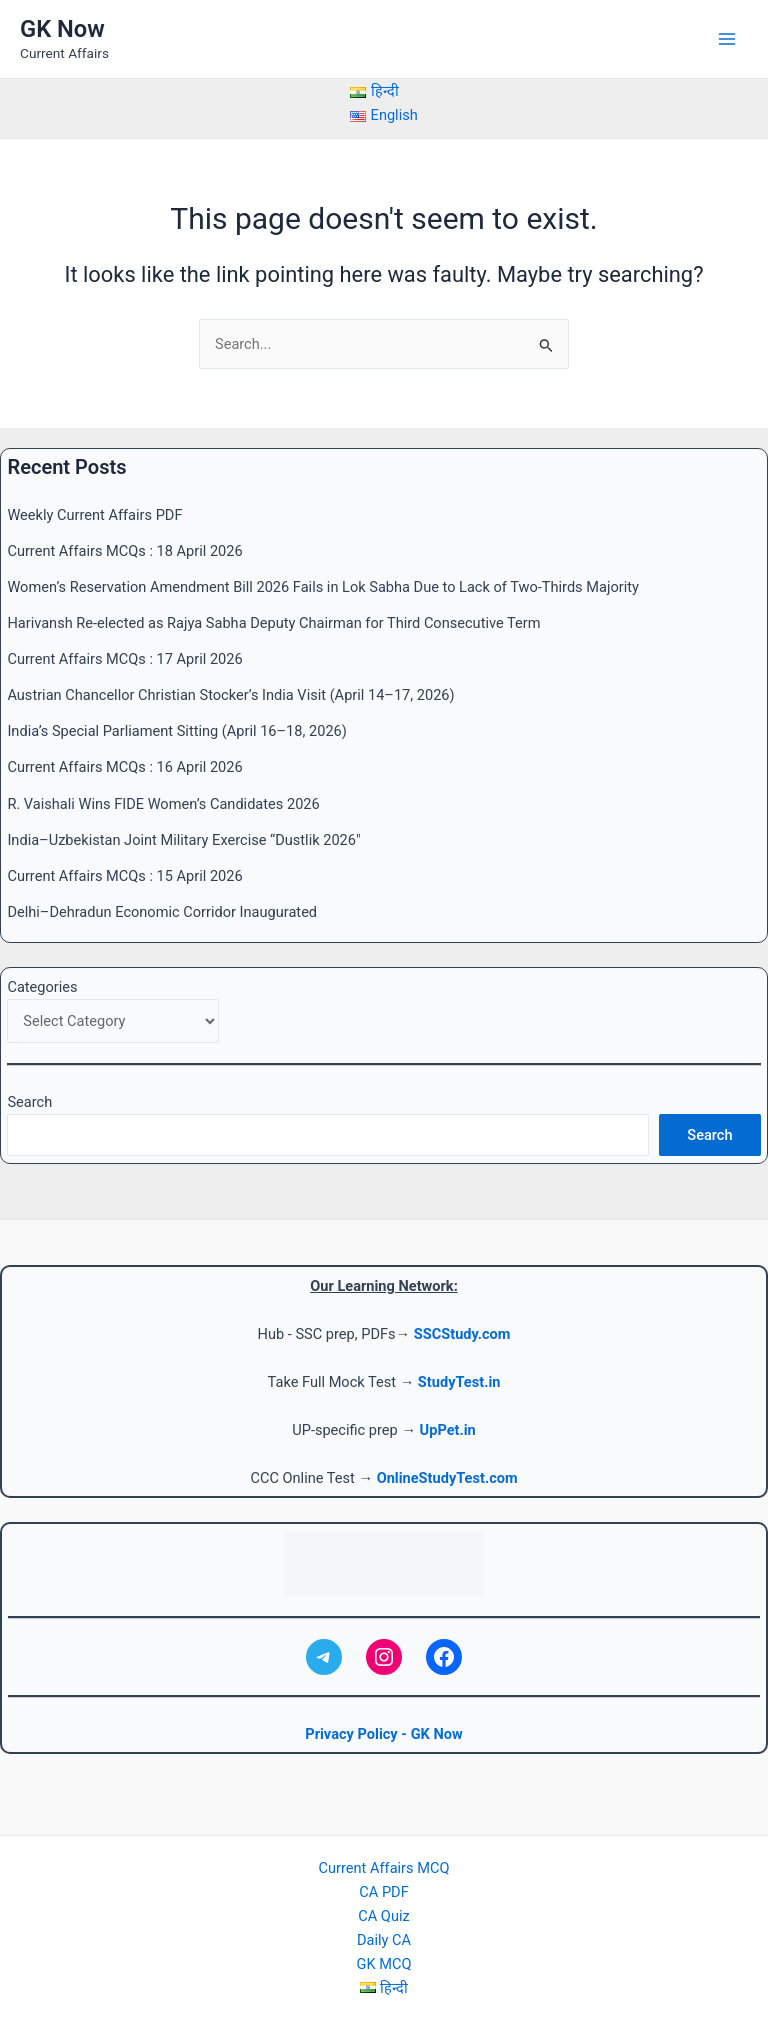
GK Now (62, 29)
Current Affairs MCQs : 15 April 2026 (124, 876)
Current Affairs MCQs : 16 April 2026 (124, 767)
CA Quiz (383, 1916)
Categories (42, 987)
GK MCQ (384, 1964)
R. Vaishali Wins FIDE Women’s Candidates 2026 (163, 804)
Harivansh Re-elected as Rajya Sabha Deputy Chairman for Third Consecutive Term (273, 623)
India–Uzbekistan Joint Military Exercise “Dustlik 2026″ (183, 840)
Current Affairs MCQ (384, 1868)
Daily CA (384, 1940)
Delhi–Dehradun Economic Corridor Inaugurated (162, 912)
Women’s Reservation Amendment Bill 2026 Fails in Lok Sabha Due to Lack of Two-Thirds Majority (322, 587)
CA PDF (383, 1892)
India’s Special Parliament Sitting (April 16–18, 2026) (176, 731)
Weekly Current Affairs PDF (94, 515)
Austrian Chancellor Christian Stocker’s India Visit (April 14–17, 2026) (230, 695)
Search (29, 1102)
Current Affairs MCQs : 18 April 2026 (124, 551)
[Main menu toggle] (727, 39)
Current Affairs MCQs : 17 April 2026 (124, 659)
